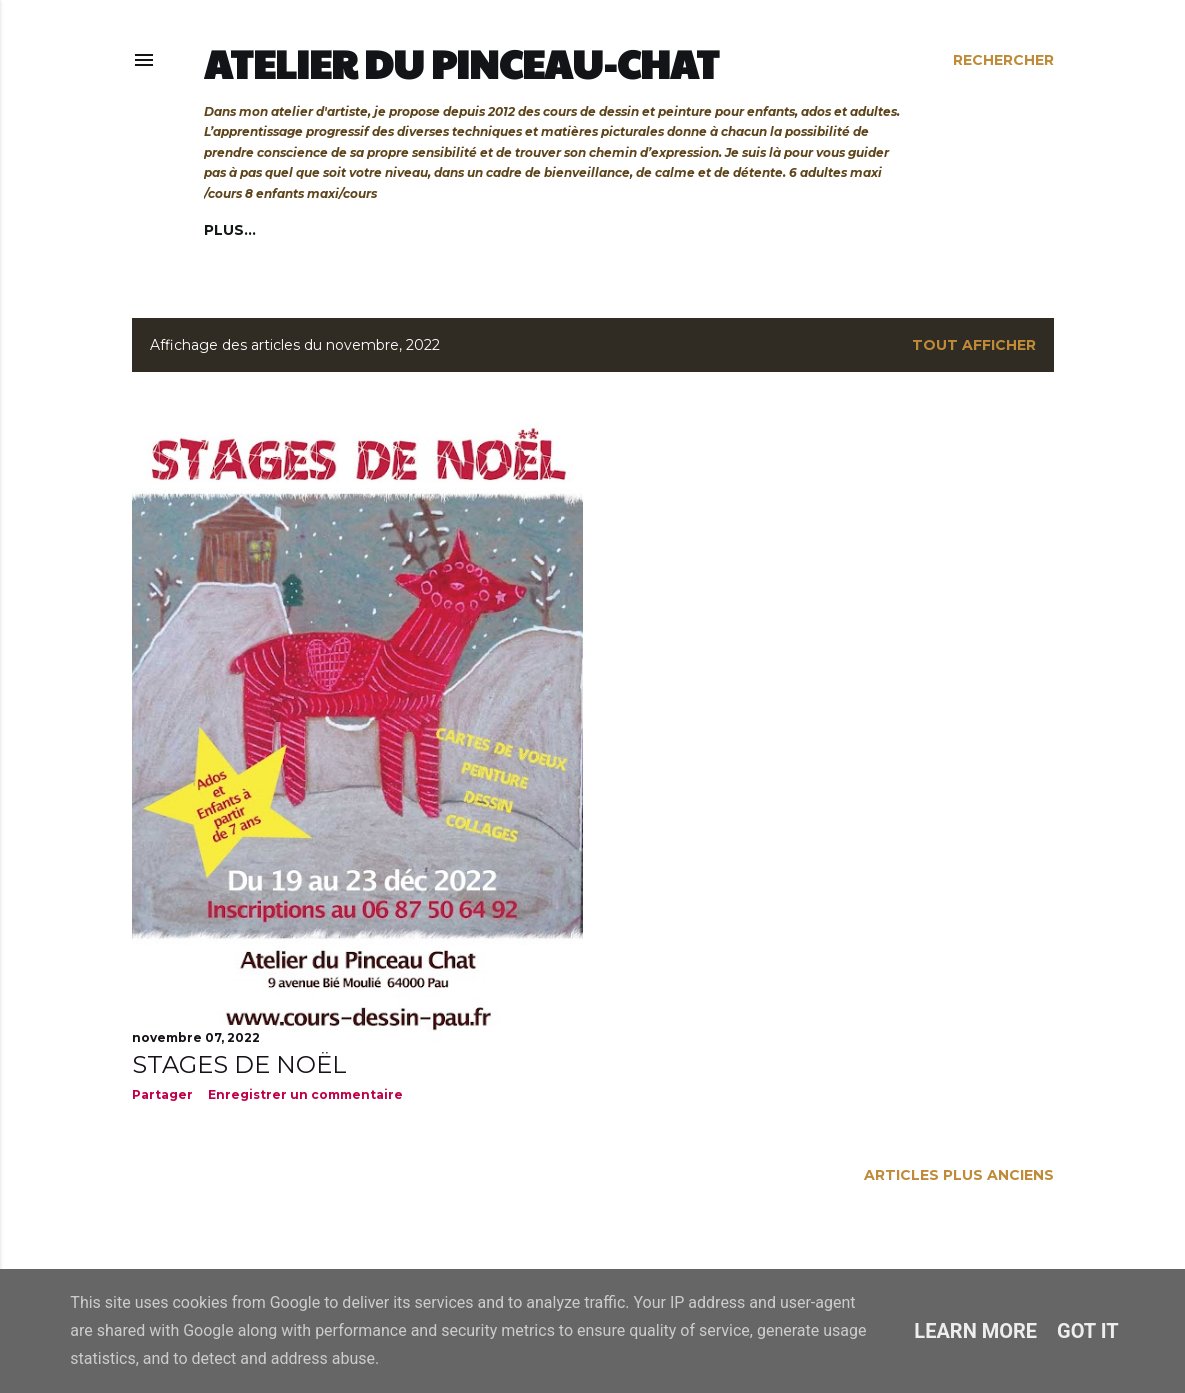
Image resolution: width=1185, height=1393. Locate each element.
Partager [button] (162, 1094)
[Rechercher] (1003, 60)
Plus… (777, 230)
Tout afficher (974, 345)
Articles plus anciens (959, 1175)
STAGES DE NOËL (239, 1064)
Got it (1088, 1331)
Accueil (237, 230)
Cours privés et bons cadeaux (607, 230)
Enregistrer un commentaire (305, 1094)
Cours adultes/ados (372, 230)
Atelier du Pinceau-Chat (461, 63)
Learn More (975, 1331)
